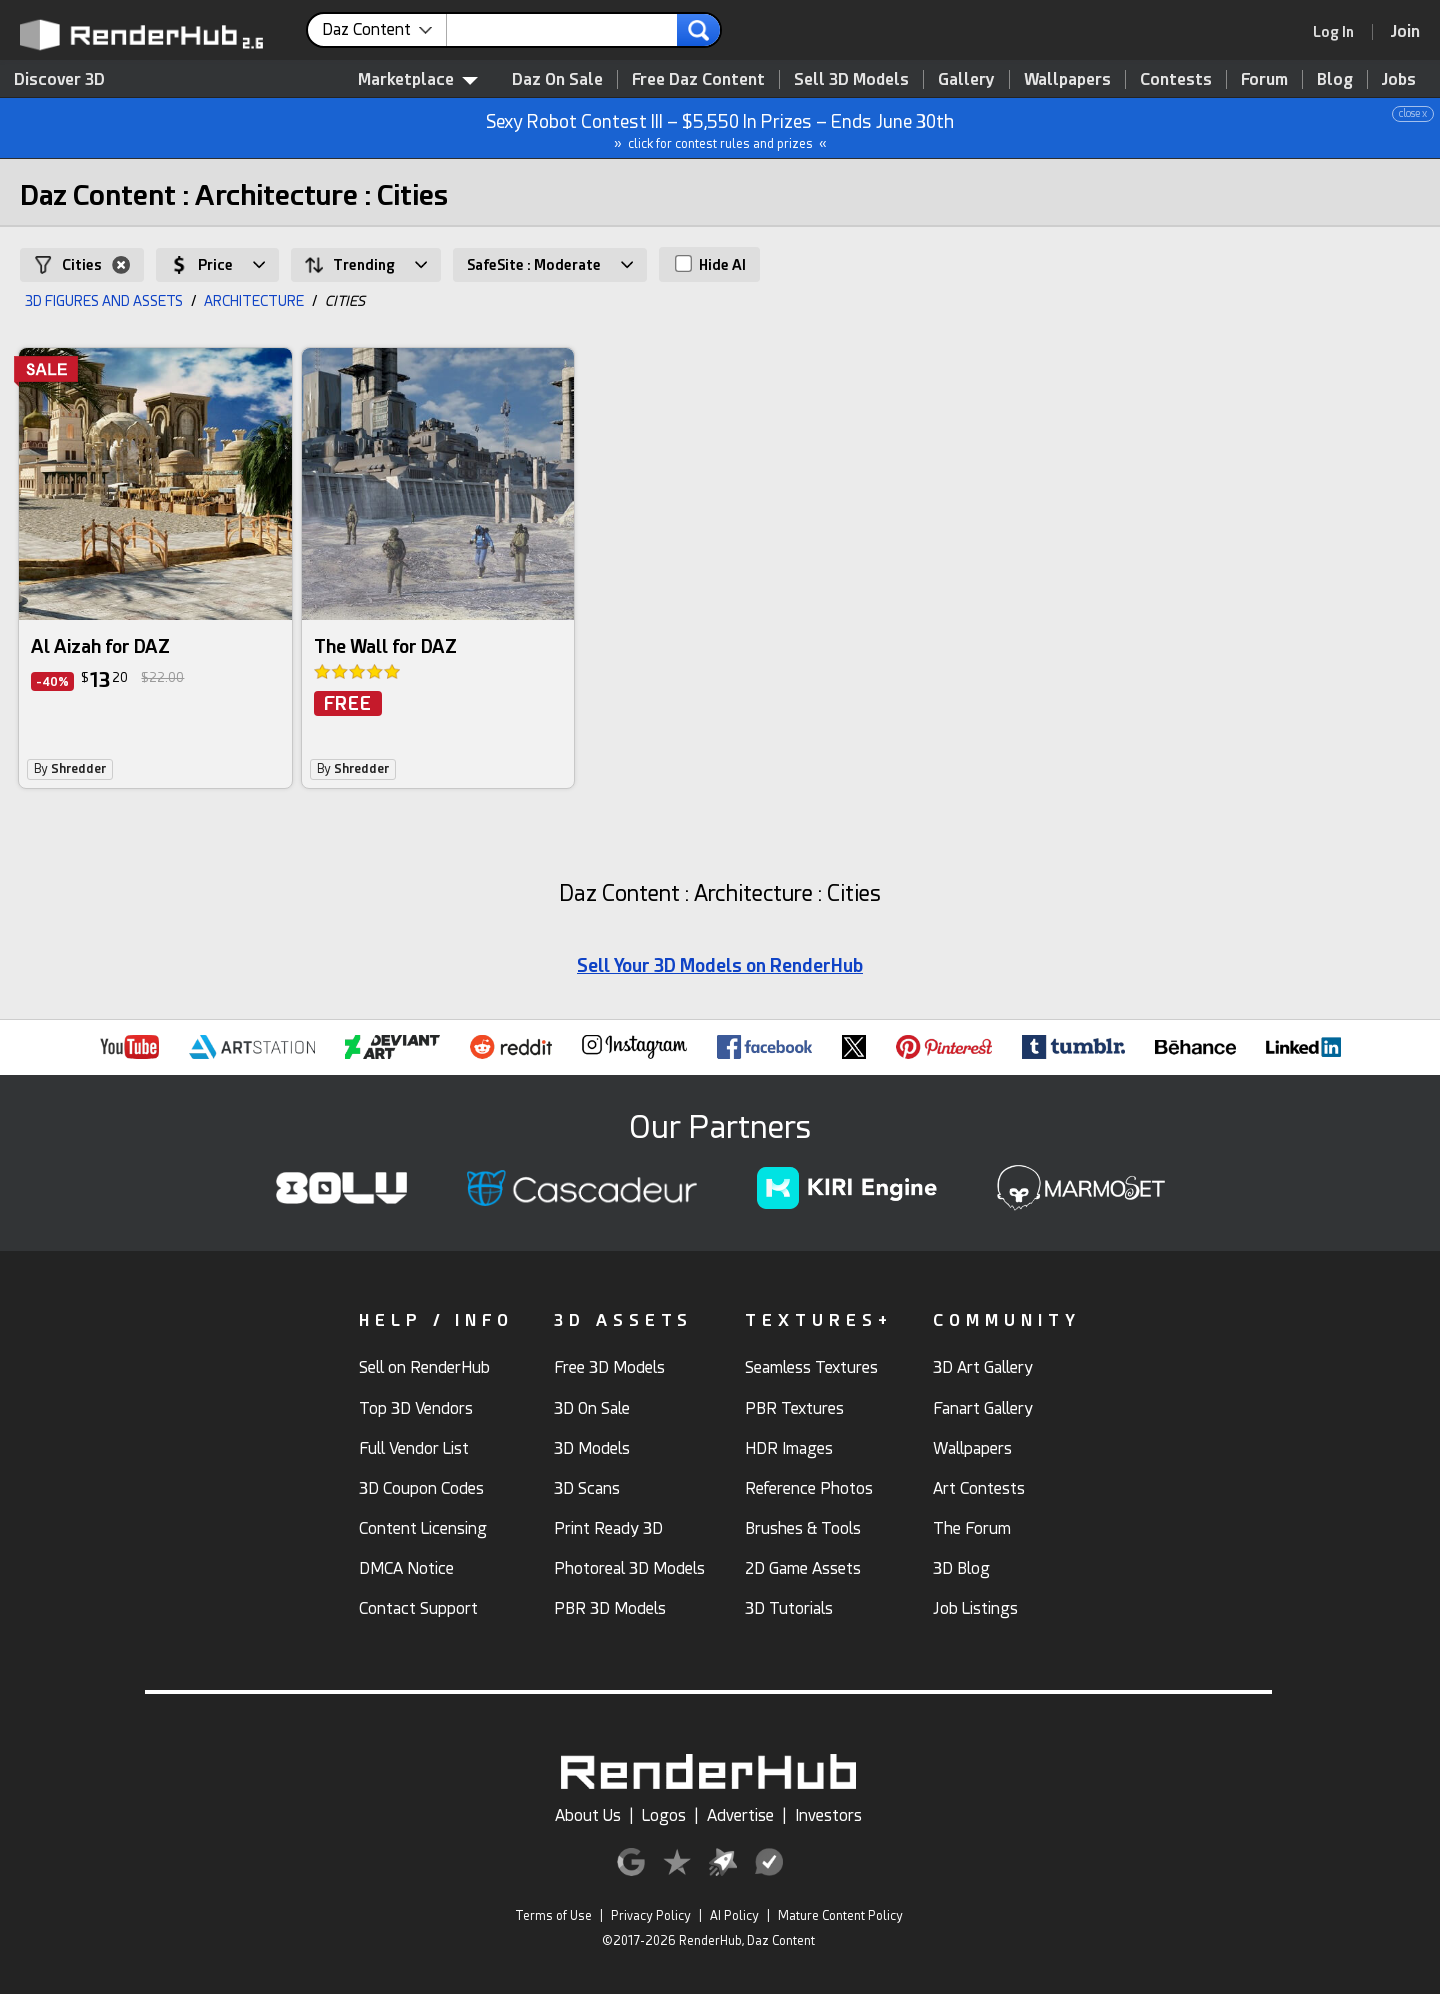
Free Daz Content (698, 79)
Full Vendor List (414, 1448)
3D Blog (961, 1568)
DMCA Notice (406, 1568)
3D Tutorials (789, 1608)
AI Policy (734, 1916)
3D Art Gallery (983, 1367)
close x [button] (1413, 113)
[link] (1340, 32)
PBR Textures (794, 1408)
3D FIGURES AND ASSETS (104, 301)
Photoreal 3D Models (629, 1568)
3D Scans (587, 1488)
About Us (588, 1815)
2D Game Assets (803, 1568)
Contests (1176, 79)
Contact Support (418, 1608)
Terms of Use (553, 1916)
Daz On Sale (557, 79)
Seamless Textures (811, 1367)
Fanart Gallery (983, 1408)
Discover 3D (59, 79)
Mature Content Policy (840, 1916)
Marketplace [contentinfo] (418, 79)
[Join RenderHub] (1405, 31)
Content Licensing (423, 1528)
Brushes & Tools (803, 1528)
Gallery (966, 79)
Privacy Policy (651, 1916)
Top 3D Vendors (416, 1408)
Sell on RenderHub (424, 1367)
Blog (1335, 79)
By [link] (70, 769)
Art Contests (979, 1488)
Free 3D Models (609, 1367)
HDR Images (789, 1448)
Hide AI (710, 264)
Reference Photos (809, 1488)
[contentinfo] (384, 30)
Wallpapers (1067, 79)
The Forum (972, 1528)
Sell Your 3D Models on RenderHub (720, 965)
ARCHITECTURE (254, 301)
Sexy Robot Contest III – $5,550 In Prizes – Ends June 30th (721, 128)
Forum (1264, 79)
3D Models (592, 1448)
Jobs (1399, 79)
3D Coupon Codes (421, 1488)
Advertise (740, 1815)
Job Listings (975, 1608)
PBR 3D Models (610, 1608)
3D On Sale (592, 1408)
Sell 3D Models (851, 79)
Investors (828, 1815)
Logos (664, 1815)
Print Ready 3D (608, 1528)
